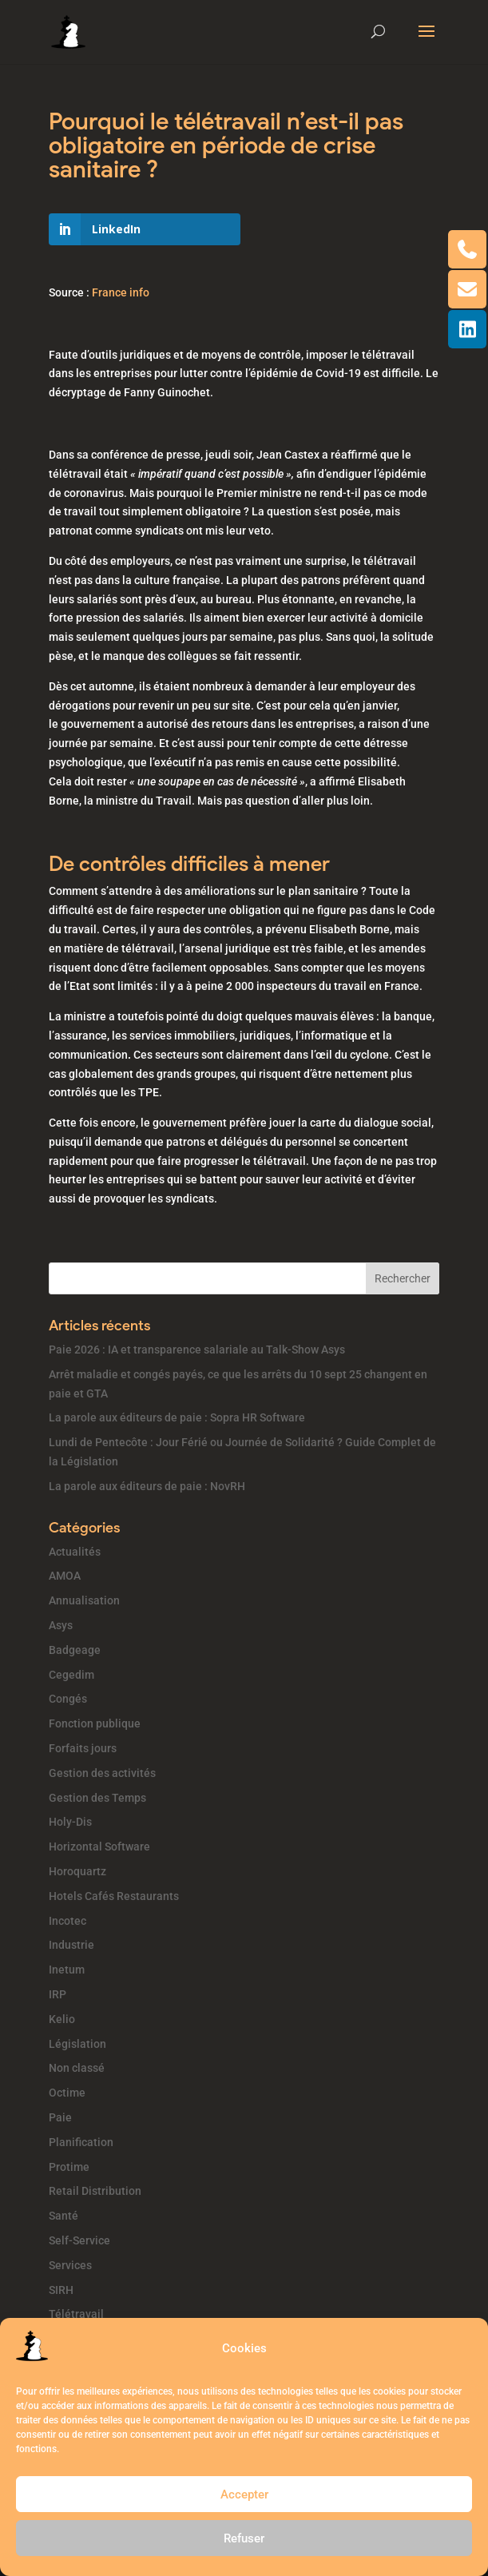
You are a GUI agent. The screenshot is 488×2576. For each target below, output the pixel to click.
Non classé (77, 2067)
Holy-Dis (70, 1821)
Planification (81, 2142)
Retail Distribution (95, 2190)
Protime (69, 2167)
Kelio (62, 2019)
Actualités (75, 1551)
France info (120, 292)
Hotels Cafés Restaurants (114, 1896)
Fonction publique (95, 1723)
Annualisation (84, 1600)
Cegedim (71, 1674)
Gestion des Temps (97, 1797)
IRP (57, 1994)
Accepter (244, 2494)
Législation (77, 2043)
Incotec (67, 1920)
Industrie (71, 1944)
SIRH (61, 2290)
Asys (61, 1625)
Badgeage (75, 1650)
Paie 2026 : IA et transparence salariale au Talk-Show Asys (197, 1349)
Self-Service (79, 2240)
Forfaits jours (83, 1748)
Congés (68, 1698)
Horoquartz (77, 1871)
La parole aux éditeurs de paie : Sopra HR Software (177, 1417)
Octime (67, 2092)
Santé (63, 2215)
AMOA (65, 1575)
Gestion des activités (102, 1773)
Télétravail (76, 2314)
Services (70, 2265)
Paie (60, 2117)
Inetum (67, 1969)
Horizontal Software (99, 1846)
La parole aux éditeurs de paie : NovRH (147, 1486)
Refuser (244, 2538)
